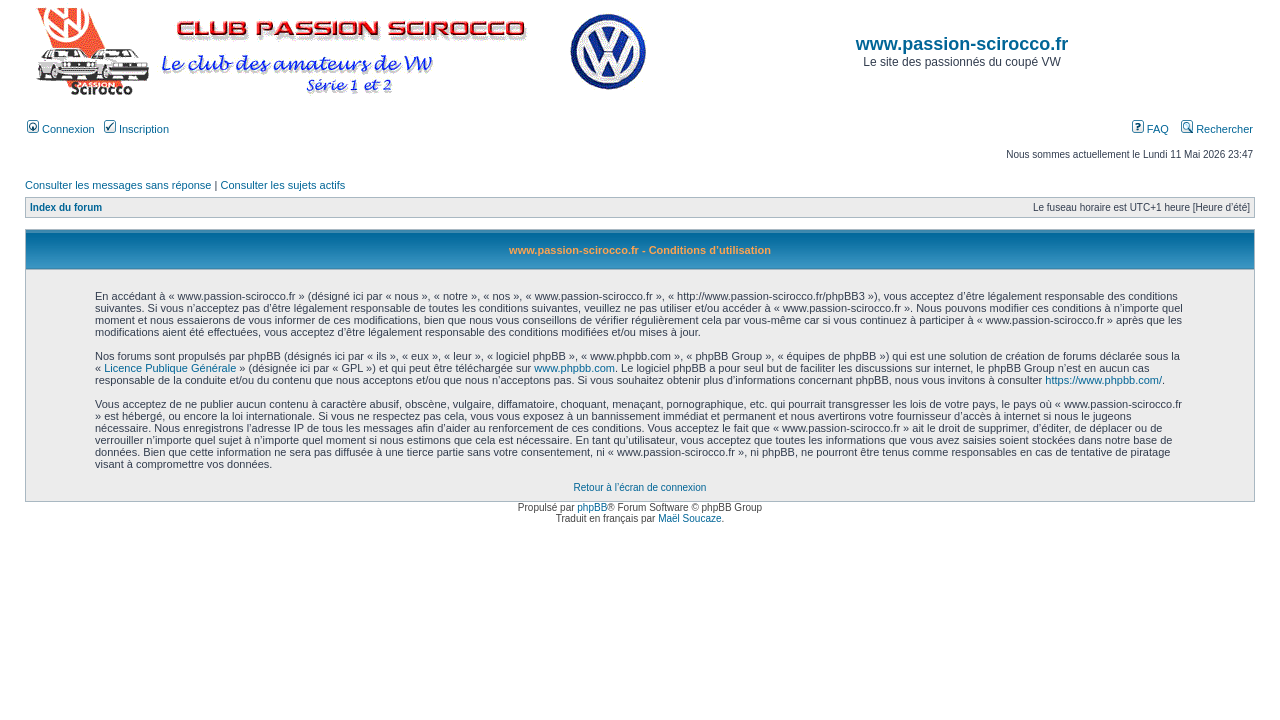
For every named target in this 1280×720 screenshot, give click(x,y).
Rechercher (1217, 129)
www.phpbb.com (574, 368)
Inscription (136, 129)
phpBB (592, 507)
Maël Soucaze (689, 518)
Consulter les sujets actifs (282, 185)
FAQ (1150, 129)
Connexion (61, 129)
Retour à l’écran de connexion (640, 487)
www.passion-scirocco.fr (962, 44)
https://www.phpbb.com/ (1103, 380)
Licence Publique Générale (170, 368)
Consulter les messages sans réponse (118, 185)
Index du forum (66, 207)
